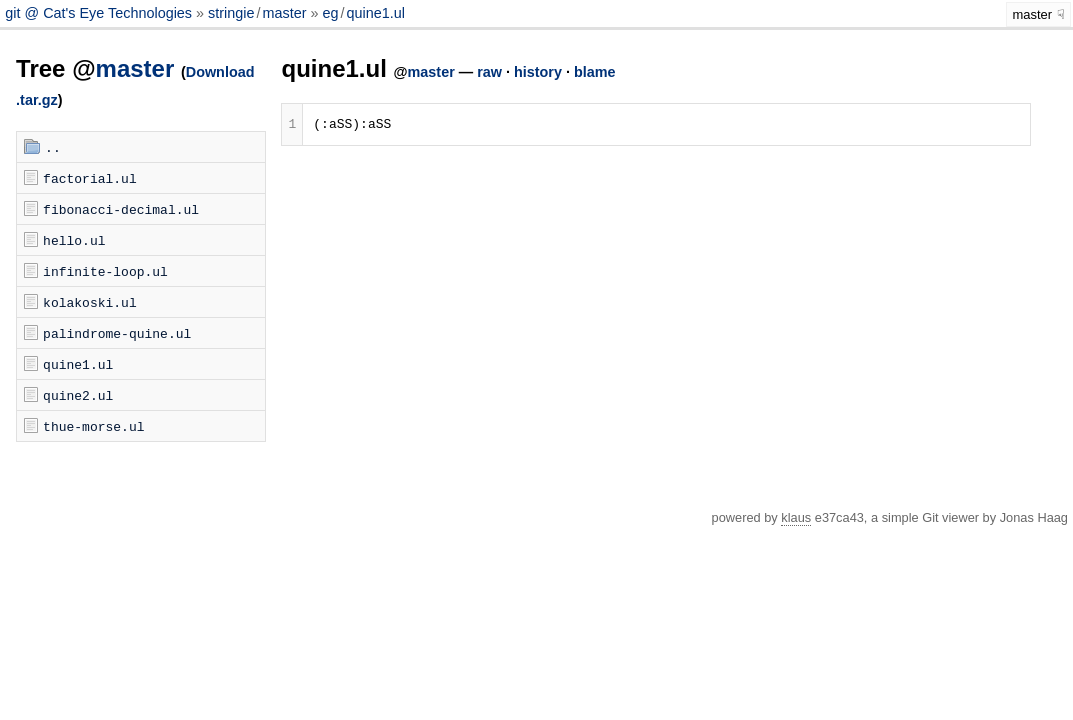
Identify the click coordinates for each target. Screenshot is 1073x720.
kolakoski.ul (90, 302)
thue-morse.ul (93, 426)
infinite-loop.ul (105, 271)
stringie (231, 13)
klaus (796, 517)
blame (595, 72)
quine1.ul (375, 13)
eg (330, 13)
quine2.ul (78, 395)
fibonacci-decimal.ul (121, 209)
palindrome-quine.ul (117, 333)
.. (53, 147)
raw (489, 72)
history (538, 72)
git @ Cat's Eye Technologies (100, 13)
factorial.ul (90, 178)
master (284, 13)
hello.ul (74, 240)
